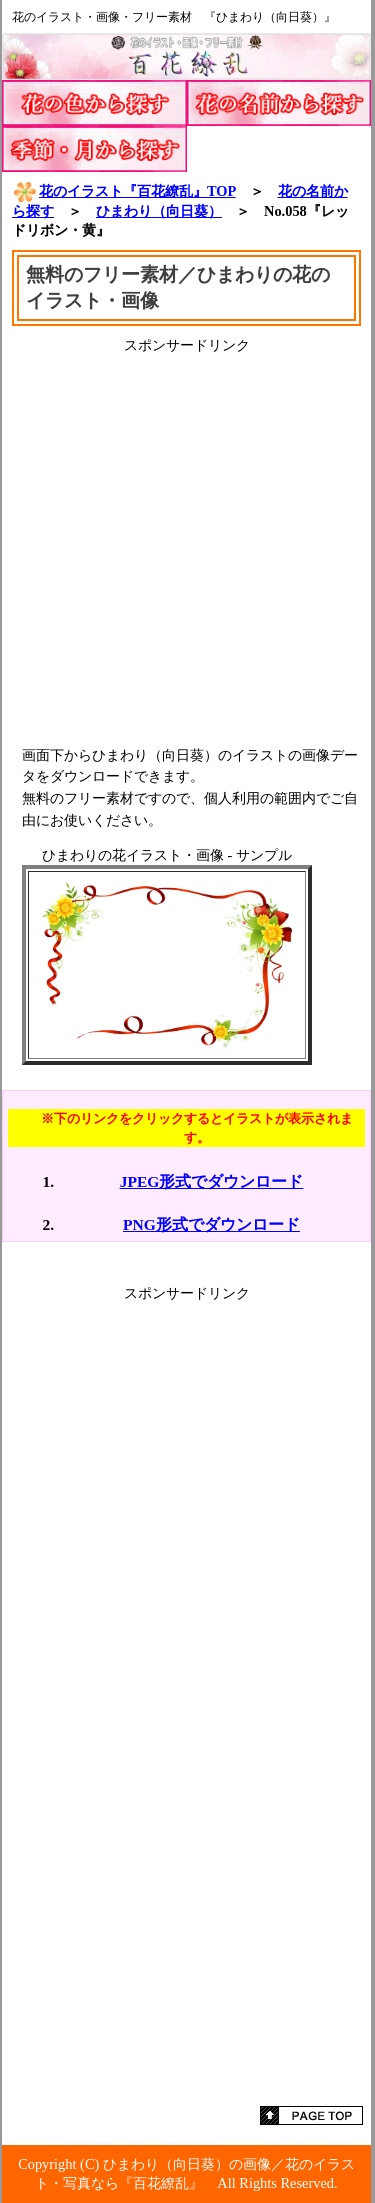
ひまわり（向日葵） (159, 211)
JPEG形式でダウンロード (212, 1181)
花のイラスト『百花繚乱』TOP (124, 191)
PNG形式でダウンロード (211, 1224)
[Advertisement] (187, 542)
